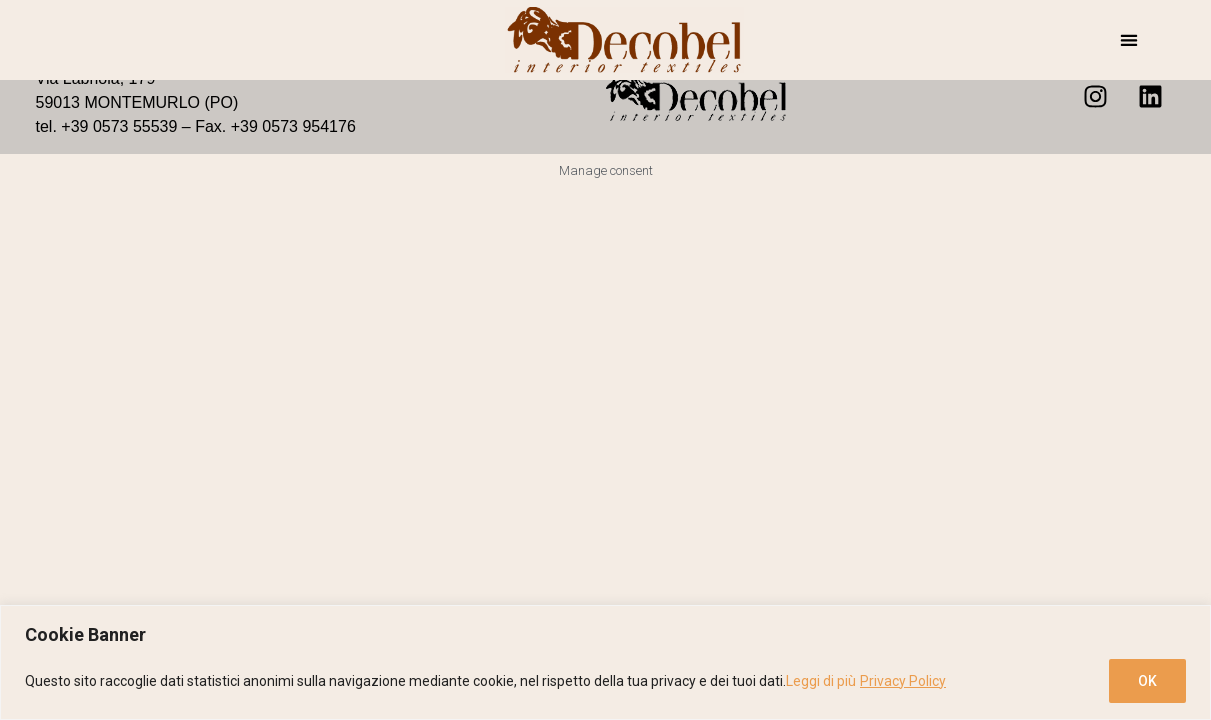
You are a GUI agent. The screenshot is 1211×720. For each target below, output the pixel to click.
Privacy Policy (903, 681)
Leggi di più (821, 681)
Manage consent (606, 170)
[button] (1128, 40)
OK (1147, 681)
